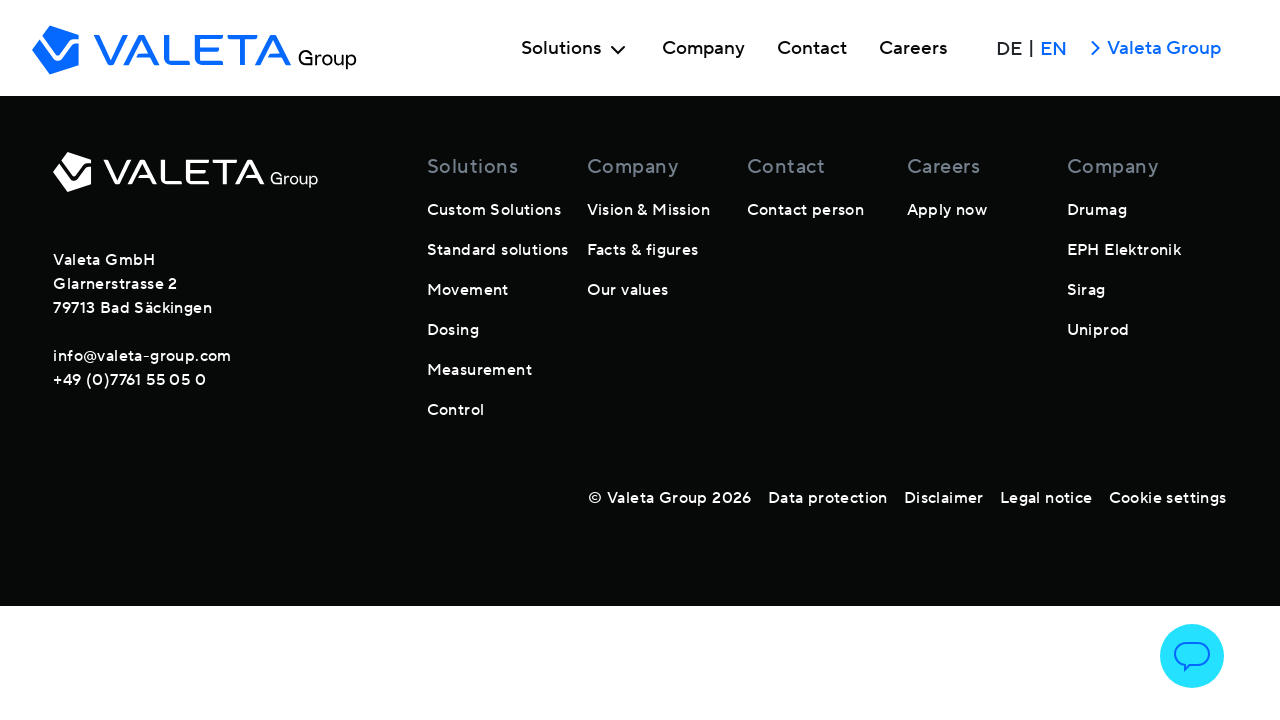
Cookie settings (1168, 498)
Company (703, 49)
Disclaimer (944, 498)
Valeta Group (1152, 49)
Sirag (1086, 290)
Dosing (453, 330)
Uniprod (1098, 330)
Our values (628, 290)
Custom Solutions (494, 210)
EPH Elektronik (1124, 250)
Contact (812, 49)
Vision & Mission (648, 210)
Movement (468, 290)
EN (1053, 49)
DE (1009, 49)
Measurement (479, 370)
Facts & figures (643, 250)
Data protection (828, 498)
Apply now (947, 210)
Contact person (806, 210)
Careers (913, 49)
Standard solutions (498, 250)
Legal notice (1046, 498)
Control (456, 410)
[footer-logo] (185, 184)
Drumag (1097, 210)
